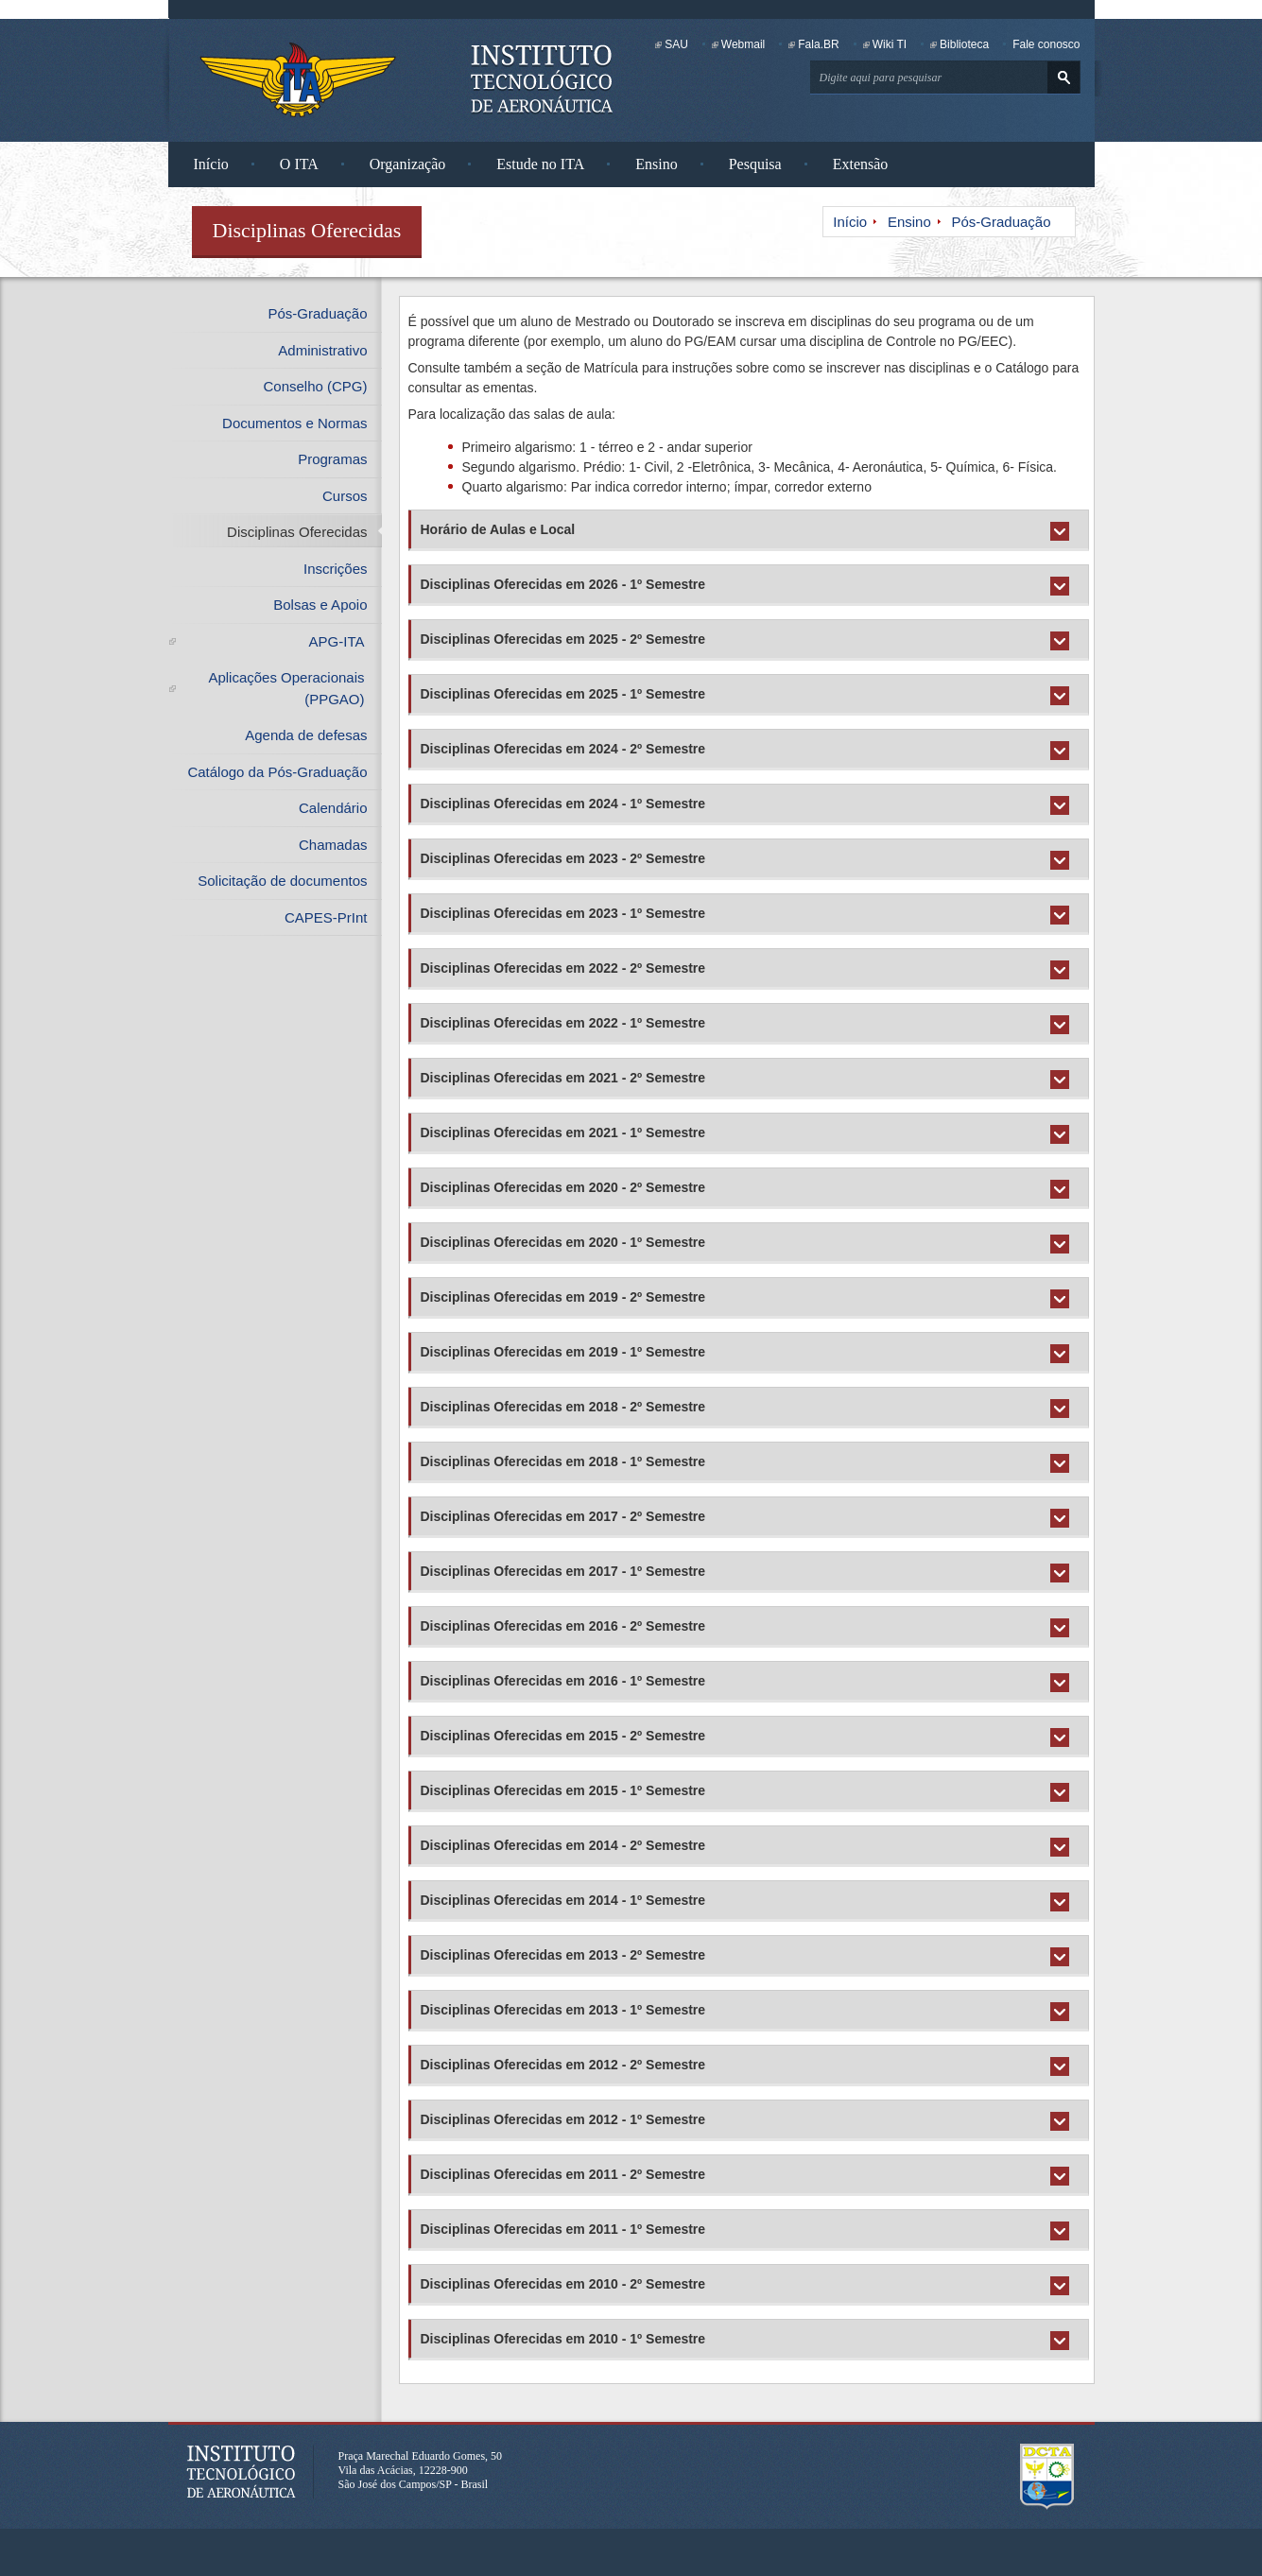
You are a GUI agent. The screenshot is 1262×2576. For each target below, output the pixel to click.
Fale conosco (1046, 44)
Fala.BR (818, 44)
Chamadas (333, 845)
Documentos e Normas (294, 423)
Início (211, 164)
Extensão (861, 164)
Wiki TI (890, 44)
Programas (332, 459)
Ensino (656, 164)
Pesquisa (755, 164)
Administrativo (322, 350)
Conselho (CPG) (315, 386)
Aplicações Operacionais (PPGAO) (286, 688)
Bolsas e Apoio (320, 604)
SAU (676, 44)
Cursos (345, 496)
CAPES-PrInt (326, 917)
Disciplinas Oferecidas (297, 532)
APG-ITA (337, 641)
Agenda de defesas (306, 735)
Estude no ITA (540, 164)
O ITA (299, 164)
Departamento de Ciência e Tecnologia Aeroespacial (1047, 2477)
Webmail (743, 44)
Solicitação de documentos (282, 881)
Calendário (333, 808)
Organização (408, 164)
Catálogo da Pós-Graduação (277, 772)
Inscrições (335, 569)
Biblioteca (964, 44)
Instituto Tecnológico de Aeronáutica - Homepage (298, 79)
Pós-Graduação (1000, 222)
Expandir (1064, 537)
